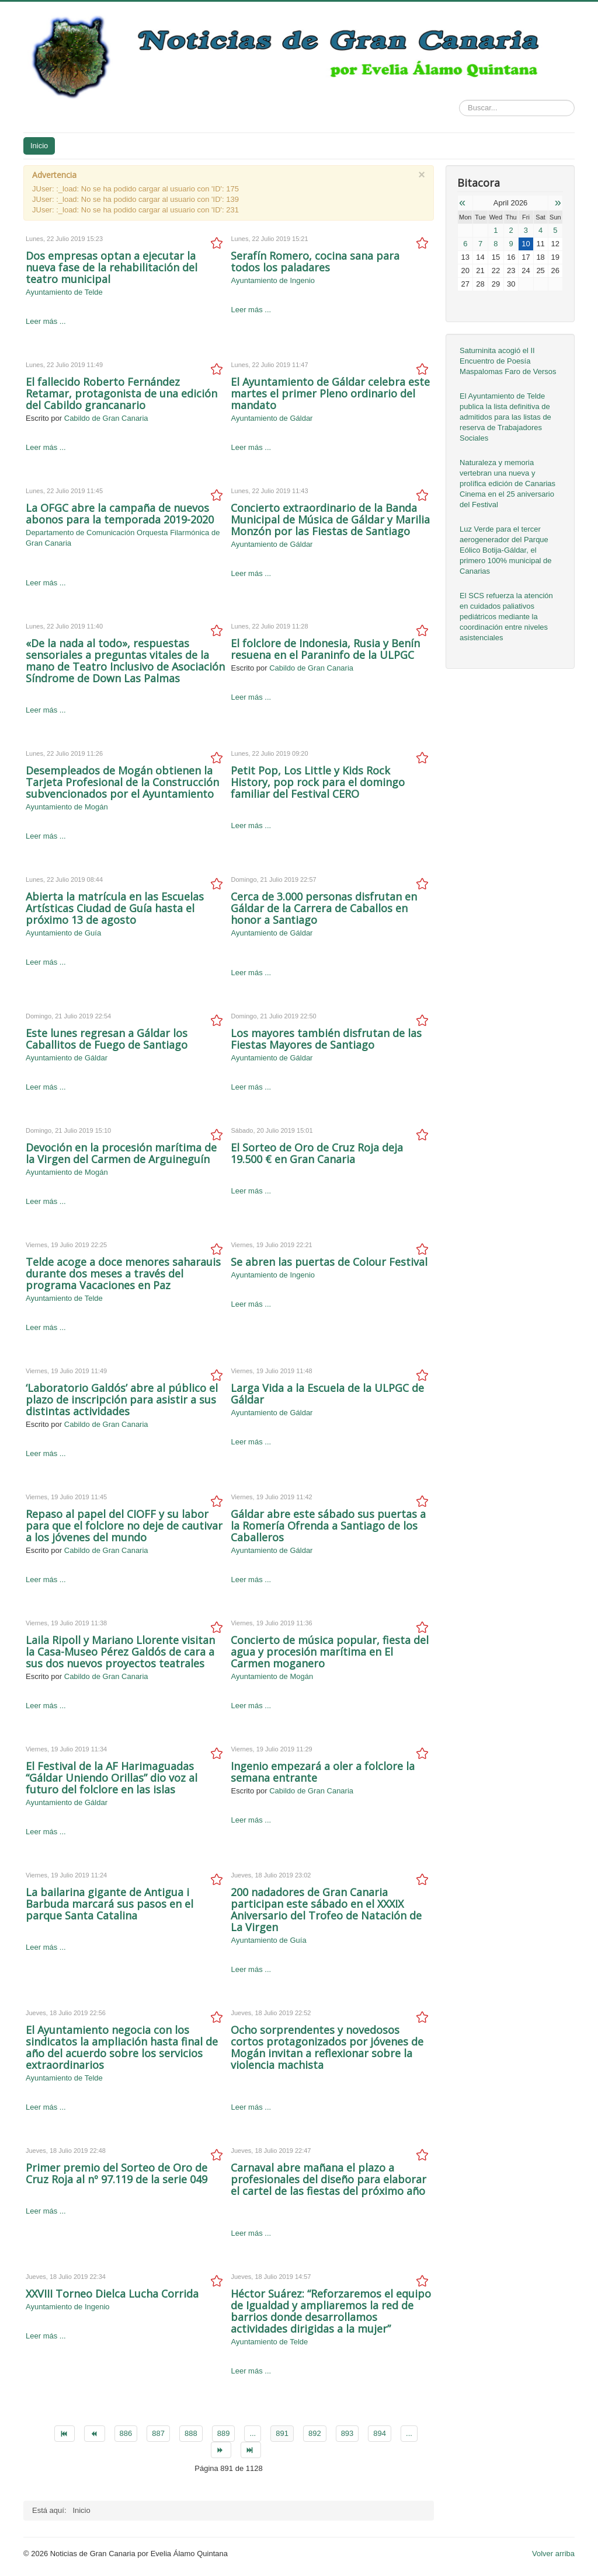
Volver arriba (553, 2553)
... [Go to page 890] (252, 2433)
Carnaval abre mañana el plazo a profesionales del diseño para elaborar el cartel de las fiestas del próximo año (328, 2179)
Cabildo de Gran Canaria (106, 418)
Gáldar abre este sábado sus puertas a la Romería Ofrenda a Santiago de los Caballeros (328, 1525)
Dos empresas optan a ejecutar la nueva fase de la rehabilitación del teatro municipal (111, 267)
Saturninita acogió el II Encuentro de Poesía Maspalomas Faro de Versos (508, 361)
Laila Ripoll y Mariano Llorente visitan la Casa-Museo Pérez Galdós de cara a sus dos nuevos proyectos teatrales (120, 1651)
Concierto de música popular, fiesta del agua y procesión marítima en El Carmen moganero (330, 1651)
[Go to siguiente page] (221, 2450)
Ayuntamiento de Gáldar (271, 418)
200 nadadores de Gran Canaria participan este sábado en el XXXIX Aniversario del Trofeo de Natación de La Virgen (326, 1909)
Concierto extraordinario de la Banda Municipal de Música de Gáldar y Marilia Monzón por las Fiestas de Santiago (330, 519)
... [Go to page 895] (409, 2433)
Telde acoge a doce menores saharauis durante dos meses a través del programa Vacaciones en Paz (123, 1273)
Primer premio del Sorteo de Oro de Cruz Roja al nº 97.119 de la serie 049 (116, 2173)
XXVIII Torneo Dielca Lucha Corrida (112, 2294)
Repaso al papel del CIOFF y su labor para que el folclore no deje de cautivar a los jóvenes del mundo (124, 1525)
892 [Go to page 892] (314, 2433)
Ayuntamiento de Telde (64, 292)
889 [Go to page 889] (223, 2433)
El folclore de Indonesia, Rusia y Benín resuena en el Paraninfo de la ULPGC (325, 649)
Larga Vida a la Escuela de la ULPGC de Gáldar (327, 1393)
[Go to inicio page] (64, 2433)
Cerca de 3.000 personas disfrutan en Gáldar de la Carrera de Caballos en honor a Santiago (324, 908)
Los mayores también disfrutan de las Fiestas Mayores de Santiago (326, 1039)
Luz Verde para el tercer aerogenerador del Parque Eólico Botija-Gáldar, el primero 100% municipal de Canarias (506, 550)
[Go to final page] (251, 2450)
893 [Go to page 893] (347, 2433)
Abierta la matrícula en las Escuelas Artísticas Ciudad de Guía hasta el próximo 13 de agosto (115, 908)
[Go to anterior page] (94, 2433)
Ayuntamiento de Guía (63, 933)
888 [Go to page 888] (191, 2433)
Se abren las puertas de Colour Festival (329, 1262)
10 (525, 243)
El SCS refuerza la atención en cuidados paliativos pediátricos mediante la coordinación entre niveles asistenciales (506, 616)
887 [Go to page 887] (158, 2433)
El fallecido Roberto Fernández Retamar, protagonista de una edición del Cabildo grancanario (121, 393)
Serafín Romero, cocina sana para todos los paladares (315, 261)
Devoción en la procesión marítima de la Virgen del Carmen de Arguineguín (121, 1153)
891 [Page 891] (282, 2433)
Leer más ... (46, 321)
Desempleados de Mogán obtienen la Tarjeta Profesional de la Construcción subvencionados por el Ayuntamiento (122, 782)
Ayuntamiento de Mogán (67, 806)
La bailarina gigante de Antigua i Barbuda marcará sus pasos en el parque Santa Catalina (109, 1903)
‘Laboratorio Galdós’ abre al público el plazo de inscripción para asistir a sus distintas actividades (122, 1399)
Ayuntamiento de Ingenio (273, 280)
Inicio (39, 145)
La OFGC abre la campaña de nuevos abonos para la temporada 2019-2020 (120, 513)
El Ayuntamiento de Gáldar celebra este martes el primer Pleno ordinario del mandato (330, 393)
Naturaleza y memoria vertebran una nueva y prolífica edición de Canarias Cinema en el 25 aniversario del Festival (507, 483)
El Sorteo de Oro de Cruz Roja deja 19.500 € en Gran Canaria (317, 1153)
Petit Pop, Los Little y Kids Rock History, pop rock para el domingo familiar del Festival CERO (318, 782)
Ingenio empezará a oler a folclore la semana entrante (323, 1772)
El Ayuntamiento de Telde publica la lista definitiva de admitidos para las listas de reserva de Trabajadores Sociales (505, 417)
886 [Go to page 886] (126, 2433)
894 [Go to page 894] (379, 2433)
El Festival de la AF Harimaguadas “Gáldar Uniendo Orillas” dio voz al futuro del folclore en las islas (111, 1777)
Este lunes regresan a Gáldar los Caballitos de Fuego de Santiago (106, 1039)
